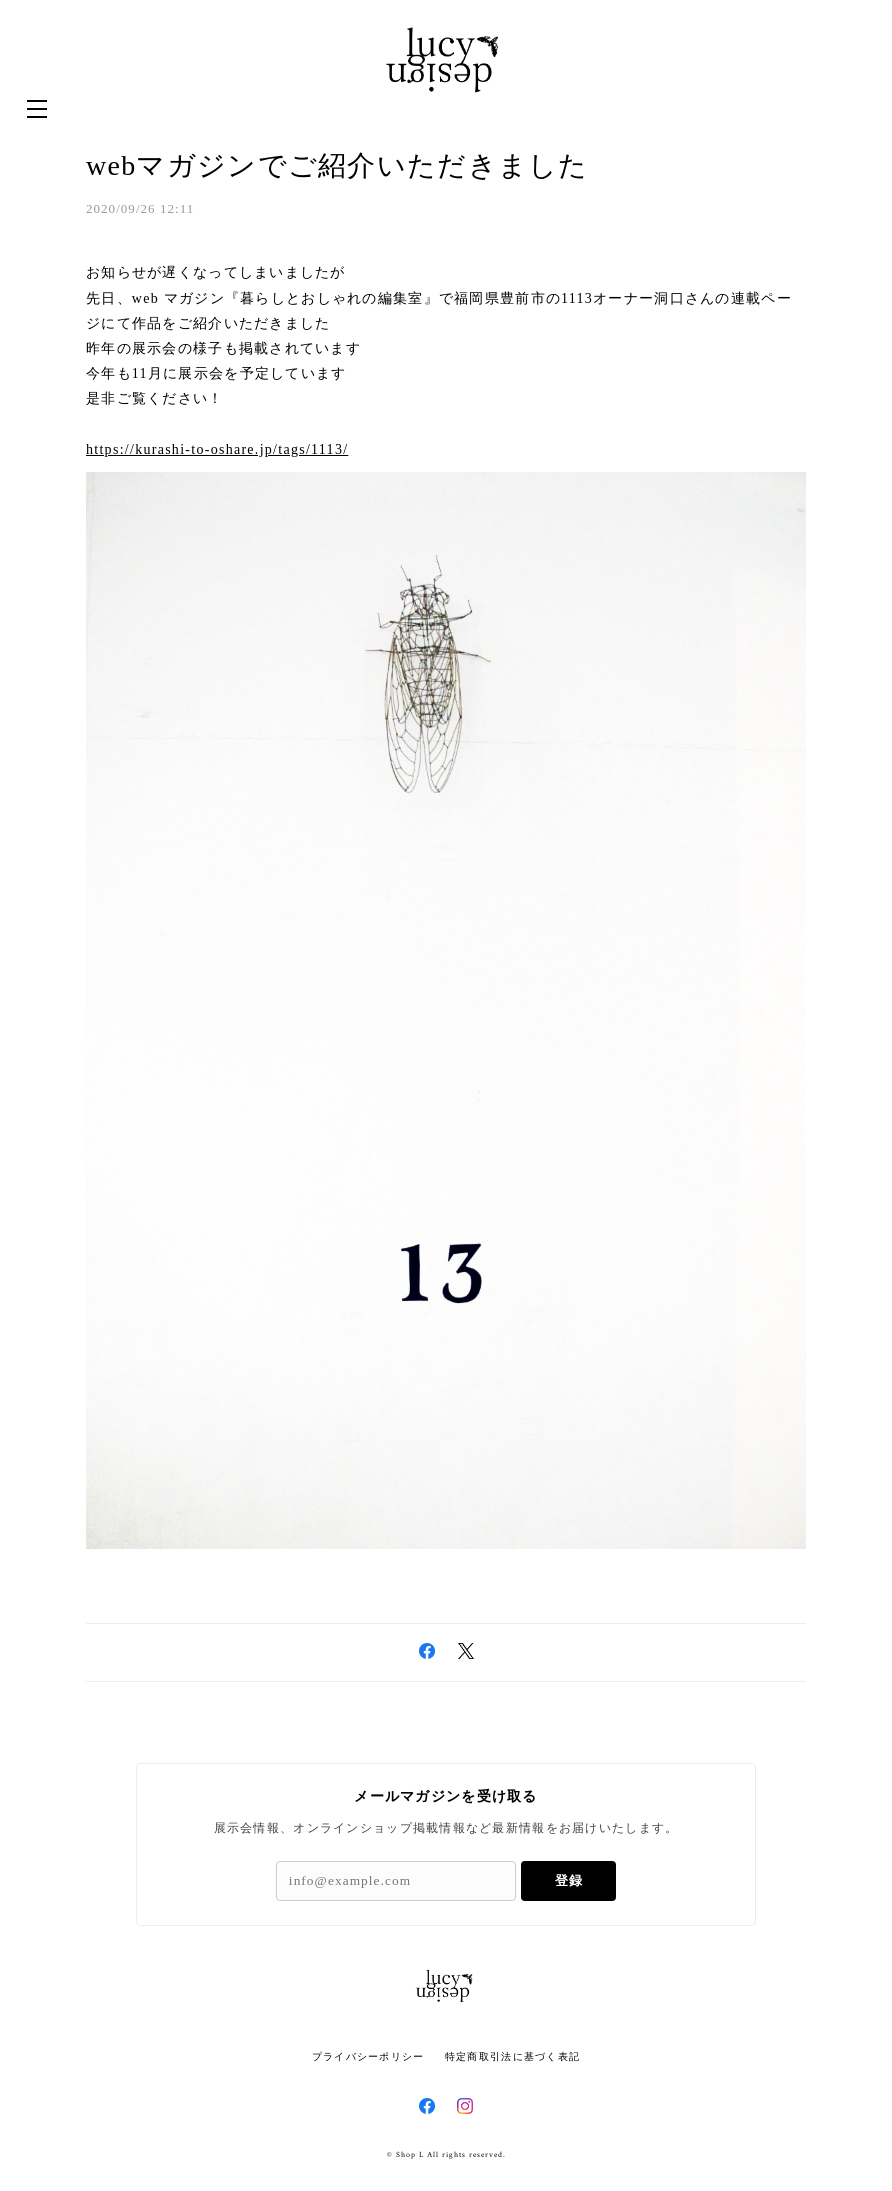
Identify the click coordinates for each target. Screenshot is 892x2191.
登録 (569, 1880)
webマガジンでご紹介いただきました (337, 165)
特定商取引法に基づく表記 (512, 2056)
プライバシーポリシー (368, 2056)
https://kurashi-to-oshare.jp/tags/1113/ (217, 449)
